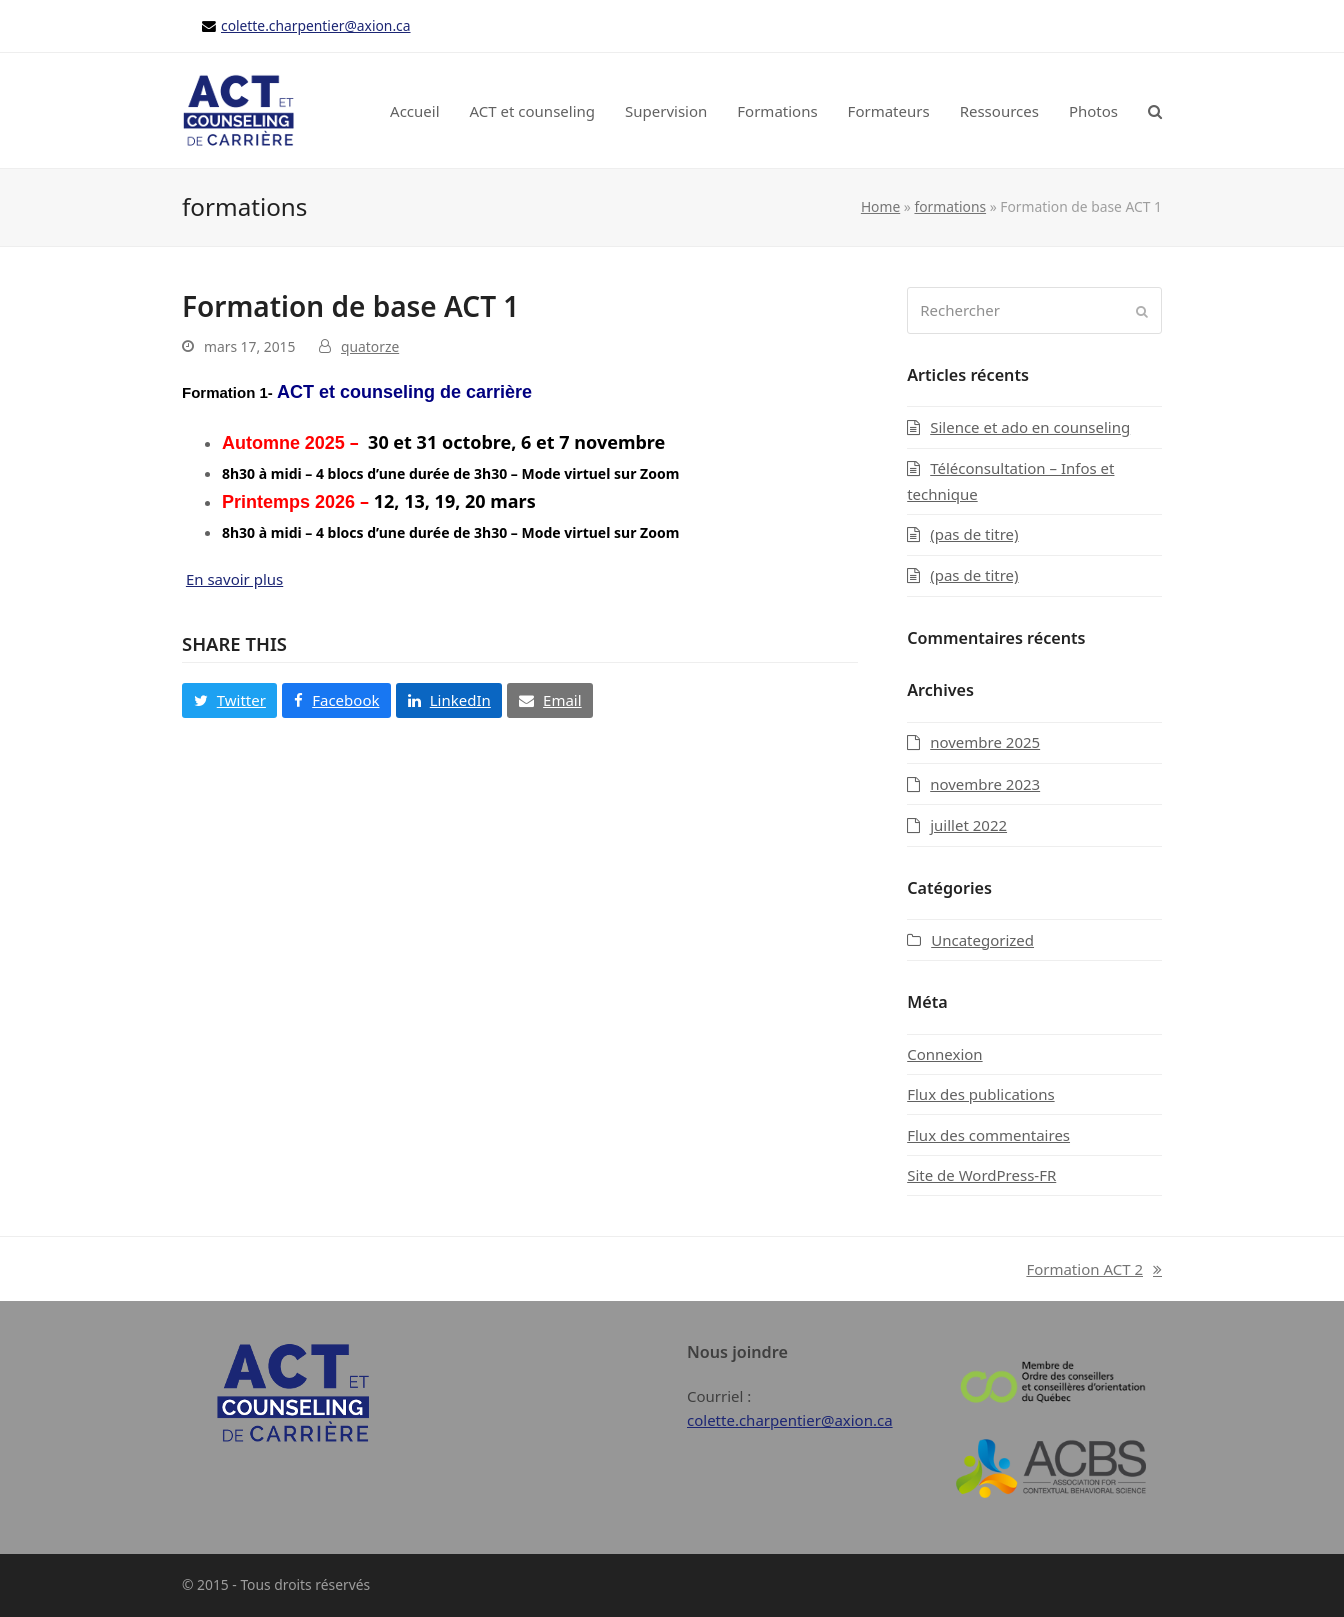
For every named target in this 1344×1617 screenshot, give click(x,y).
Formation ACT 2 (1094, 1270)
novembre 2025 (985, 742)
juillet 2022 (968, 825)
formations (950, 206)
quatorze (370, 346)
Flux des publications (980, 1094)
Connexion (944, 1054)
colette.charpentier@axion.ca (316, 25)
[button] (1155, 111)
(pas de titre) (974, 534)
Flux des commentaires (988, 1135)
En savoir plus (234, 579)
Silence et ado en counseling (1030, 427)
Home (880, 206)
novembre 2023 (985, 784)
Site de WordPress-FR (981, 1175)
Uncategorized (982, 940)
